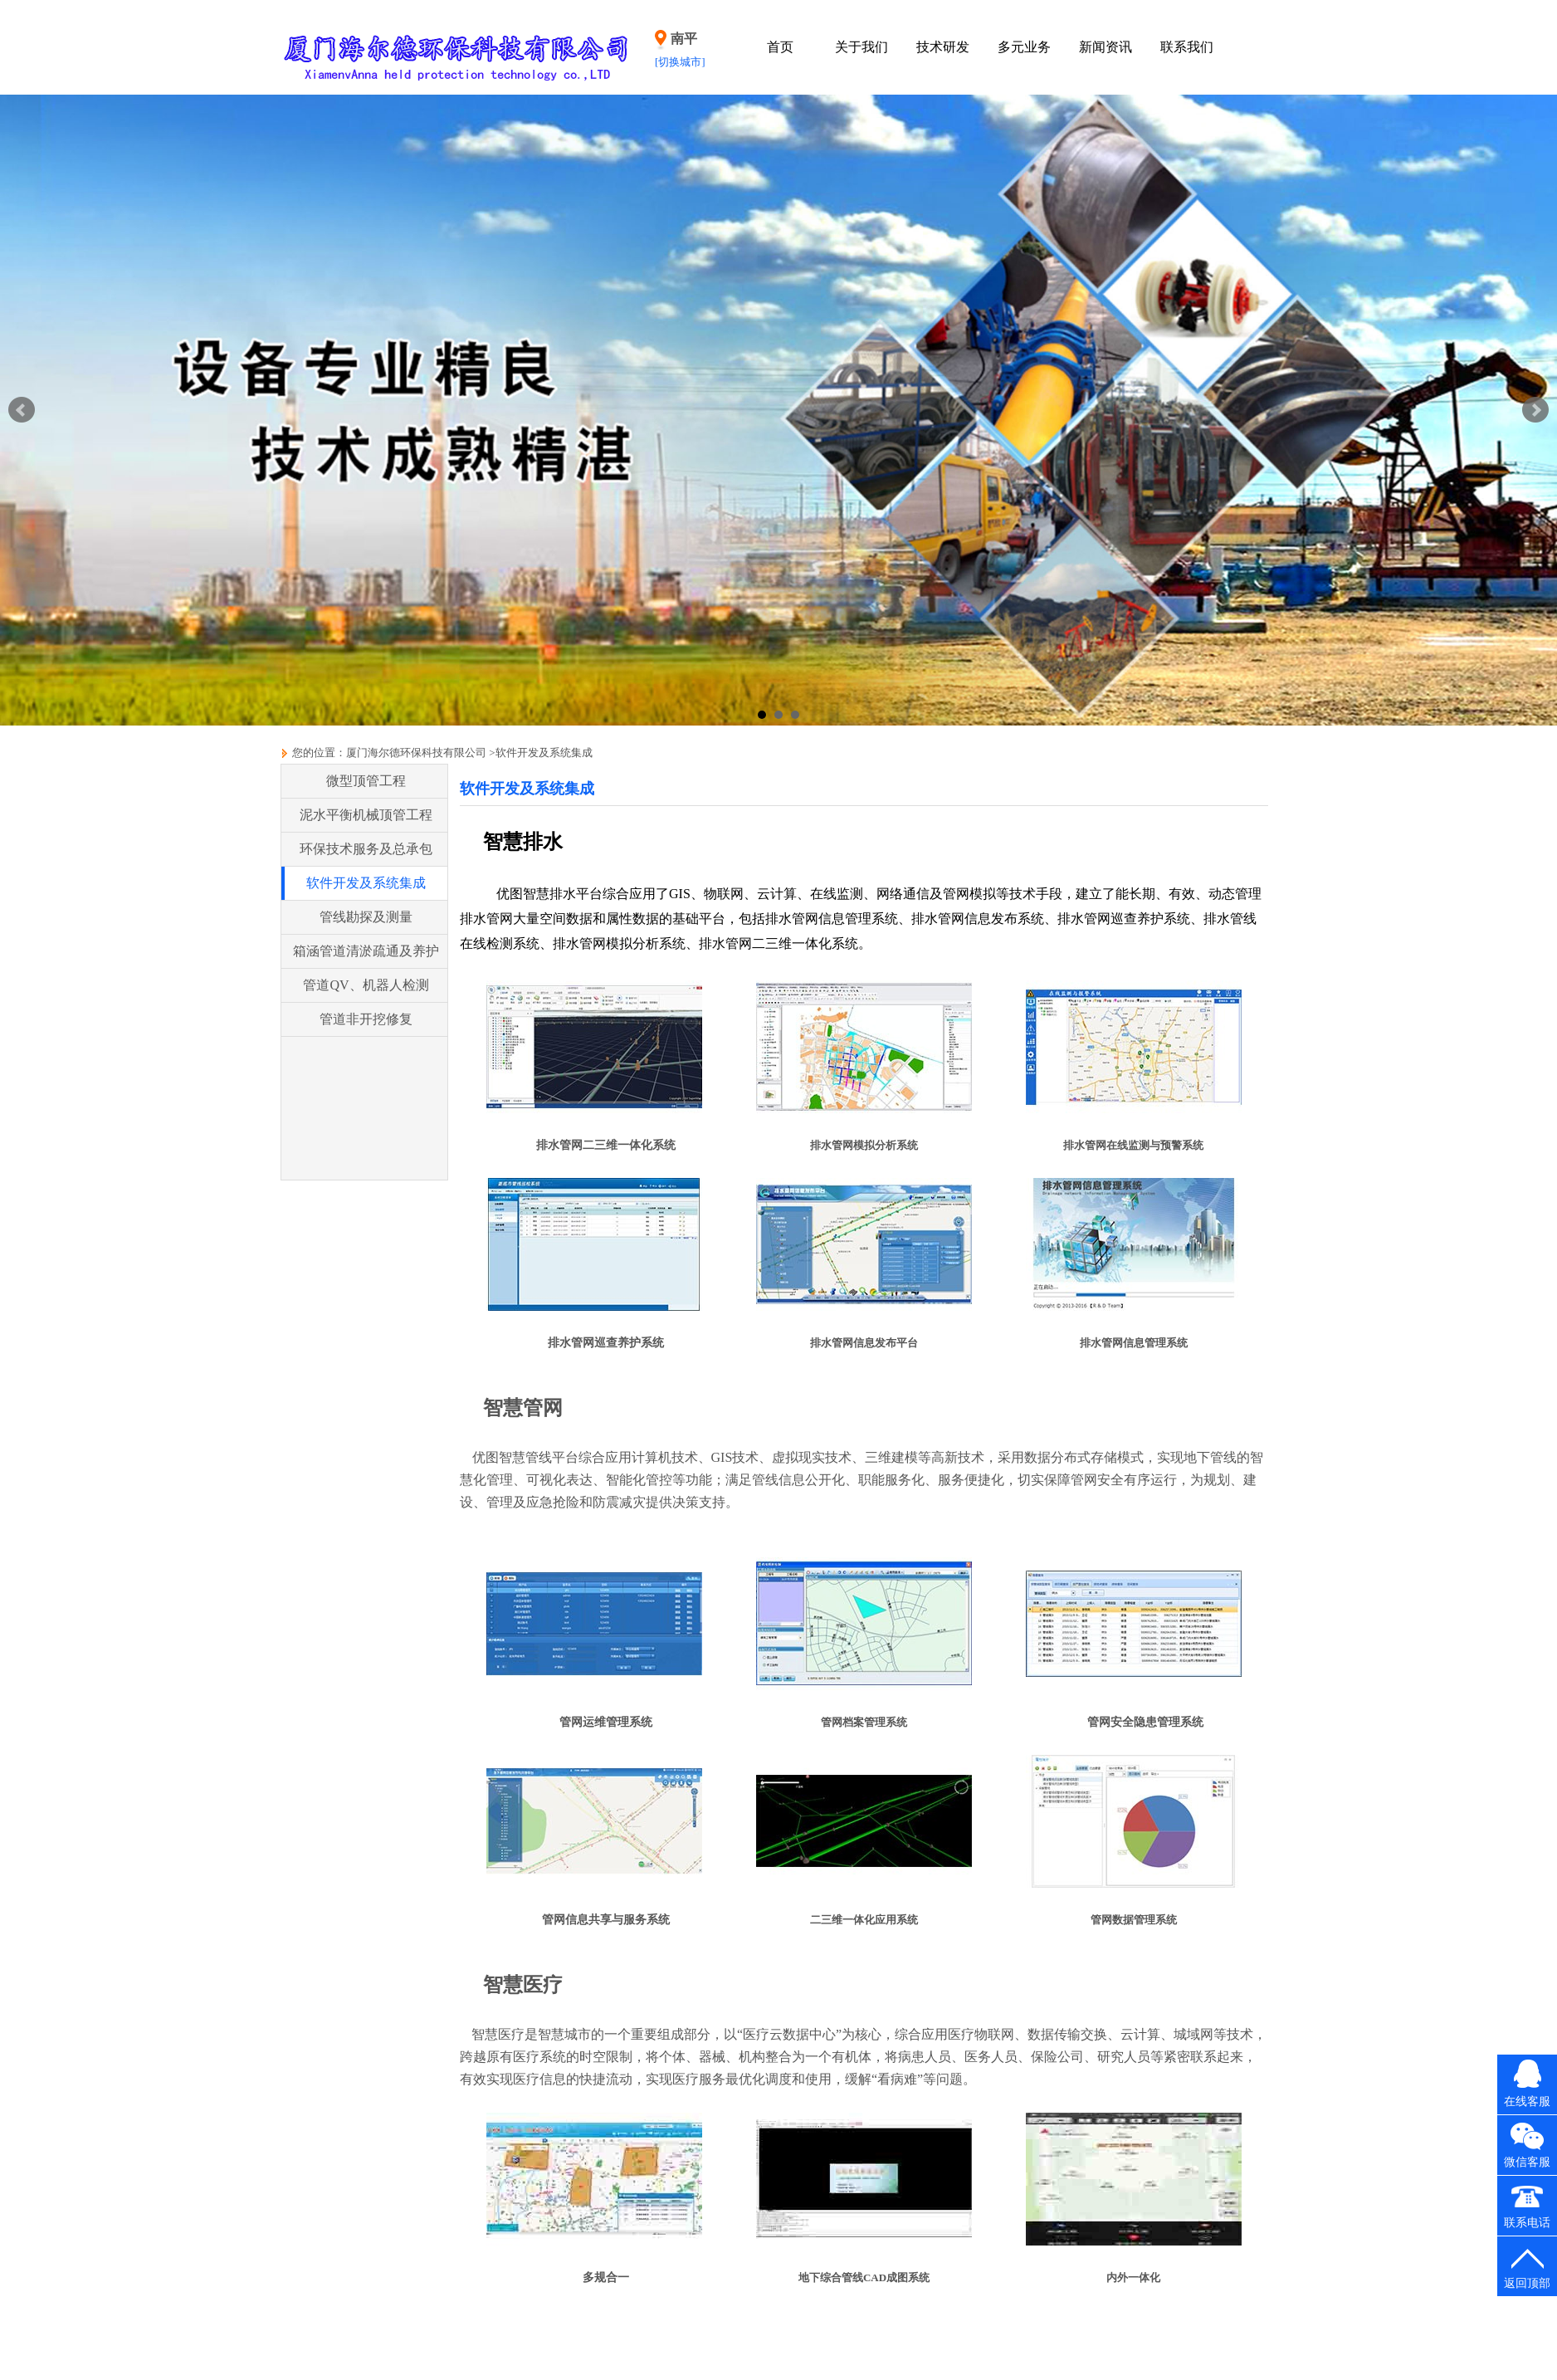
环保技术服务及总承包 (366, 849)
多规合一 (606, 2277)
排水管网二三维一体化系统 (606, 1145)
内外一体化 (1133, 2277)
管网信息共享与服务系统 (606, 1919)
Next (1535, 410)
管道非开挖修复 (366, 1019)
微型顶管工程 (366, 781)
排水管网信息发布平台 (864, 1343)
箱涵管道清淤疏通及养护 (366, 951)
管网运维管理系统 (605, 1722)
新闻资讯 (1105, 47)
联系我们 (1186, 47)
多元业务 (1024, 47)
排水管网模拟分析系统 (864, 1145)
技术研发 (942, 47)
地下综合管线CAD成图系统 (864, 2277)
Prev (21, 410)
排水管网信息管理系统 (1134, 1343)
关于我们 (861, 47)
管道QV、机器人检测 (365, 985)
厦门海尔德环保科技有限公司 (416, 752)
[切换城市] (680, 62)
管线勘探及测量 (366, 917)
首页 (780, 47)
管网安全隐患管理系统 (1145, 1722)
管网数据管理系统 (1134, 1919)
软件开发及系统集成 (544, 752)
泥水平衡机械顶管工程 (366, 815)
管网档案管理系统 (864, 1722)
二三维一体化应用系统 (864, 1919)
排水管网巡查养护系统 (606, 1343)
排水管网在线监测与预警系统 (1133, 1145)
